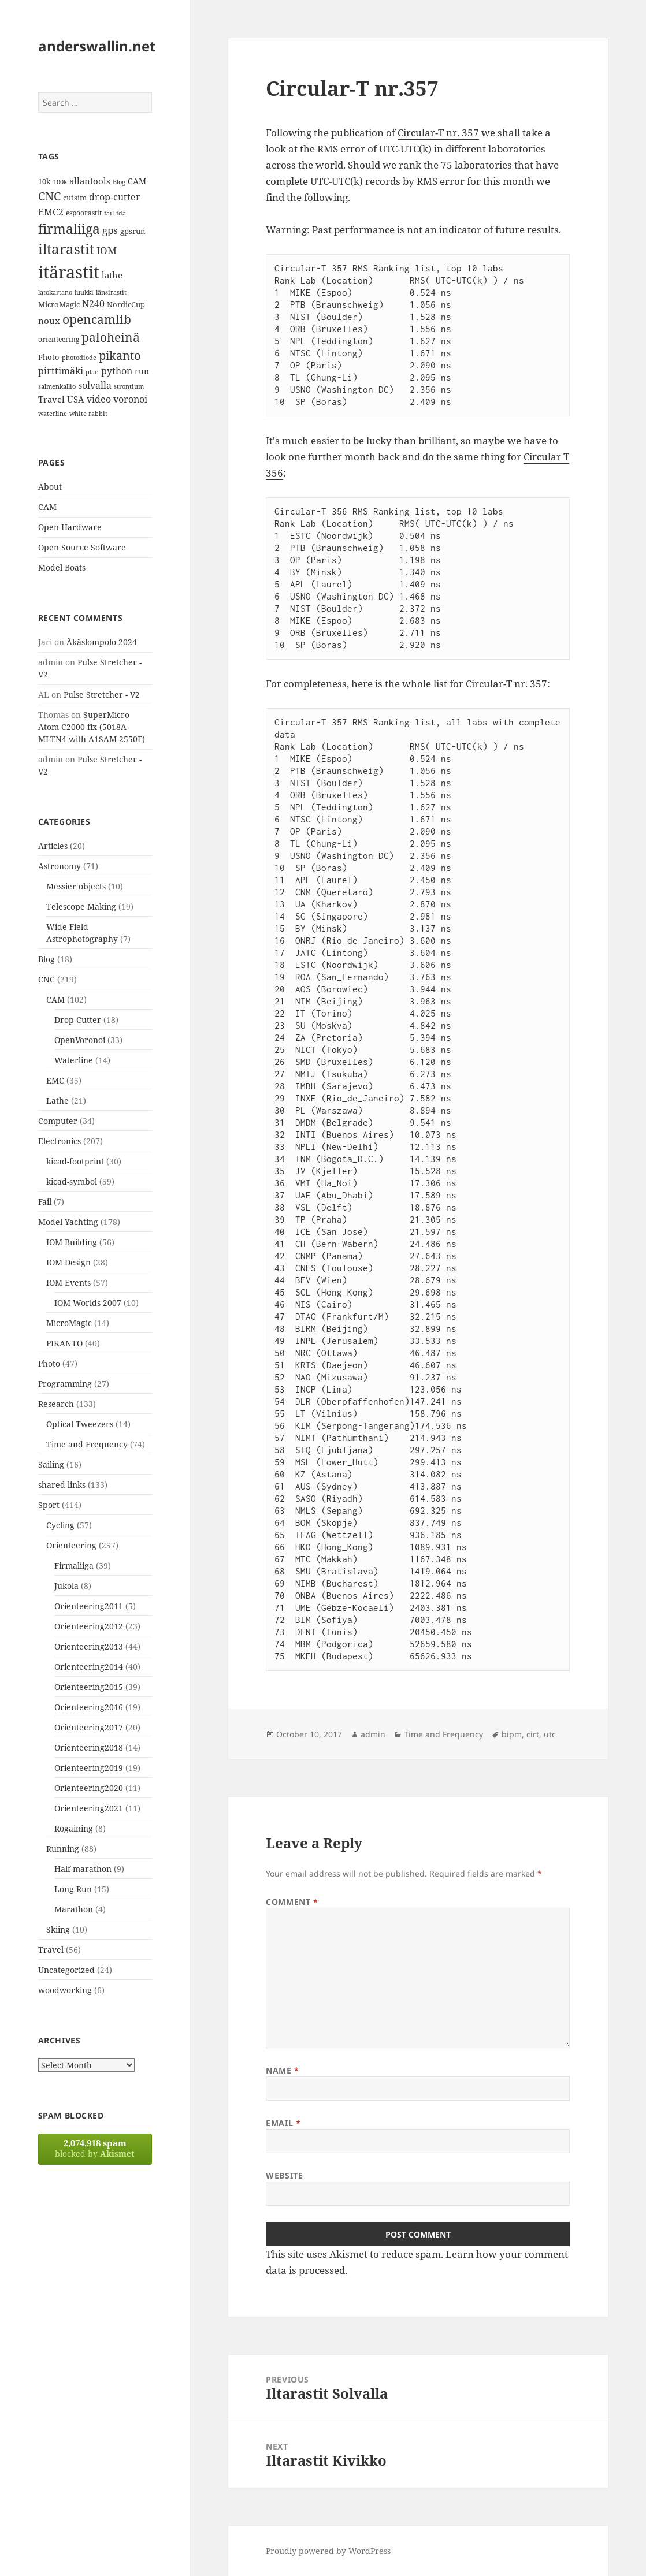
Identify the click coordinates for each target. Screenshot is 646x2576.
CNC (46, 979)
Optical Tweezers (79, 1424)
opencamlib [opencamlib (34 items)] (96, 319)
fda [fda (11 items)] (121, 213)
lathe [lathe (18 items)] (112, 275)
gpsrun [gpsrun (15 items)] (132, 231)
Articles (53, 845)
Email (283, 2122)
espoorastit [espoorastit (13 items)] (84, 213)
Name (282, 2070)
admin (373, 1734)
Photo (49, 1363)
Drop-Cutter (77, 1019)
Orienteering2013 (88, 1646)
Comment (292, 1901)
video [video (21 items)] (99, 398)
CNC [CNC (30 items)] (49, 196)
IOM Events (68, 1282)
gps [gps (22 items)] (110, 230)
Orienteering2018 (88, 1747)
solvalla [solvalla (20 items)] (95, 385)
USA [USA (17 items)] (75, 399)
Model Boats (62, 567)
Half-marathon (83, 1868)
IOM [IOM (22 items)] (106, 250)
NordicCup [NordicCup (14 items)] (126, 304)
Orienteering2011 (88, 1605)
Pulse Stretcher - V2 (102, 694)
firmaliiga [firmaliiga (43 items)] (69, 228)
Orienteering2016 (88, 1707)
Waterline (73, 1060)
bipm (512, 1734)
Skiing (58, 1929)
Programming (65, 1383)
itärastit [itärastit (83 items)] (68, 272)
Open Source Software (82, 547)
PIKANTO (64, 1343)
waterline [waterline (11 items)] (52, 414)
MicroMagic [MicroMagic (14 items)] (59, 304)
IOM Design (68, 1262)
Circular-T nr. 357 (438, 132)
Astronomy (59, 866)
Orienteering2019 (88, 1767)
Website (284, 2175)
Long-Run (73, 1888)
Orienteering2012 (88, 1626)
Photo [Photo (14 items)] (49, 357)
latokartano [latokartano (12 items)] (55, 292)
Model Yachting (68, 1221)
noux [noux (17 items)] (49, 320)
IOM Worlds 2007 (87, 1302)
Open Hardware (70, 527)
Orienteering (71, 1545)
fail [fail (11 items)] (109, 213)
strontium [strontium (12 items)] (129, 386)
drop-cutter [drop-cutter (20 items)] (114, 197)
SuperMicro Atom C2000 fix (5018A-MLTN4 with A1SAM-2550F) (91, 726)
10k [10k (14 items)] (44, 181)
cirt (532, 1734)
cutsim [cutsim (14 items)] (75, 197)
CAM (47, 506)
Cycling (60, 1525)
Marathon (73, 1909)
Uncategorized (66, 1969)
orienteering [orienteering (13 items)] (58, 339)
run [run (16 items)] (142, 371)
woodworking (65, 1990)
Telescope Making (81, 906)
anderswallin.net (96, 45)
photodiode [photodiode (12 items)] (79, 357)
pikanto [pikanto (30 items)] (120, 355)
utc (550, 1734)
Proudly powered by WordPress (328, 2550)
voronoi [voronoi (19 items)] (130, 399)
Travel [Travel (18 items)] (51, 399)
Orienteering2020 (88, 1787)
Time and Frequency (87, 1444)
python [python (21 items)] (116, 370)
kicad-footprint (75, 1161)
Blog (46, 959)
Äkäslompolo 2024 (101, 641)
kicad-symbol (71, 1181)
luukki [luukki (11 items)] (84, 292)
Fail (44, 1201)
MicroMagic (69, 1322)
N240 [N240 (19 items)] (93, 303)
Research (56, 1403)
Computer (57, 1120)
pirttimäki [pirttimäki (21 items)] (60, 370)
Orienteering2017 (88, 1727)
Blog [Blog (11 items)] (119, 182)
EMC (55, 1080)
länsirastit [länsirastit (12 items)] (111, 292)
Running (62, 1848)
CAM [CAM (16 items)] (137, 181)
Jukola (66, 1585)
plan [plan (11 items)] (92, 372)
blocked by (95, 2148)
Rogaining (73, 1828)
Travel (51, 1949)
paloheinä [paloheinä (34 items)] (110, 337)
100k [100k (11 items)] (60, 182)
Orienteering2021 (88, 1808)
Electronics (59, 1141)
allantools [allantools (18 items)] (89, 181)
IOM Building (71, 1242)
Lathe (57, 1100)
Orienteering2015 (88, 1686)
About (50, 486)
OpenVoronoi (79, 1039)
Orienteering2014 (88, 1666)
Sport (49, 1504)
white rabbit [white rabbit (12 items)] (88, 413)
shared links (62, 1484)
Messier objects (76, 886)
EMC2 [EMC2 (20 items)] (51, 212)
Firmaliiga (74, 1565)
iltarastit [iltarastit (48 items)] (66, 248)
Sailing (51, 1464)
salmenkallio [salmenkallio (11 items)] (57, 386)
